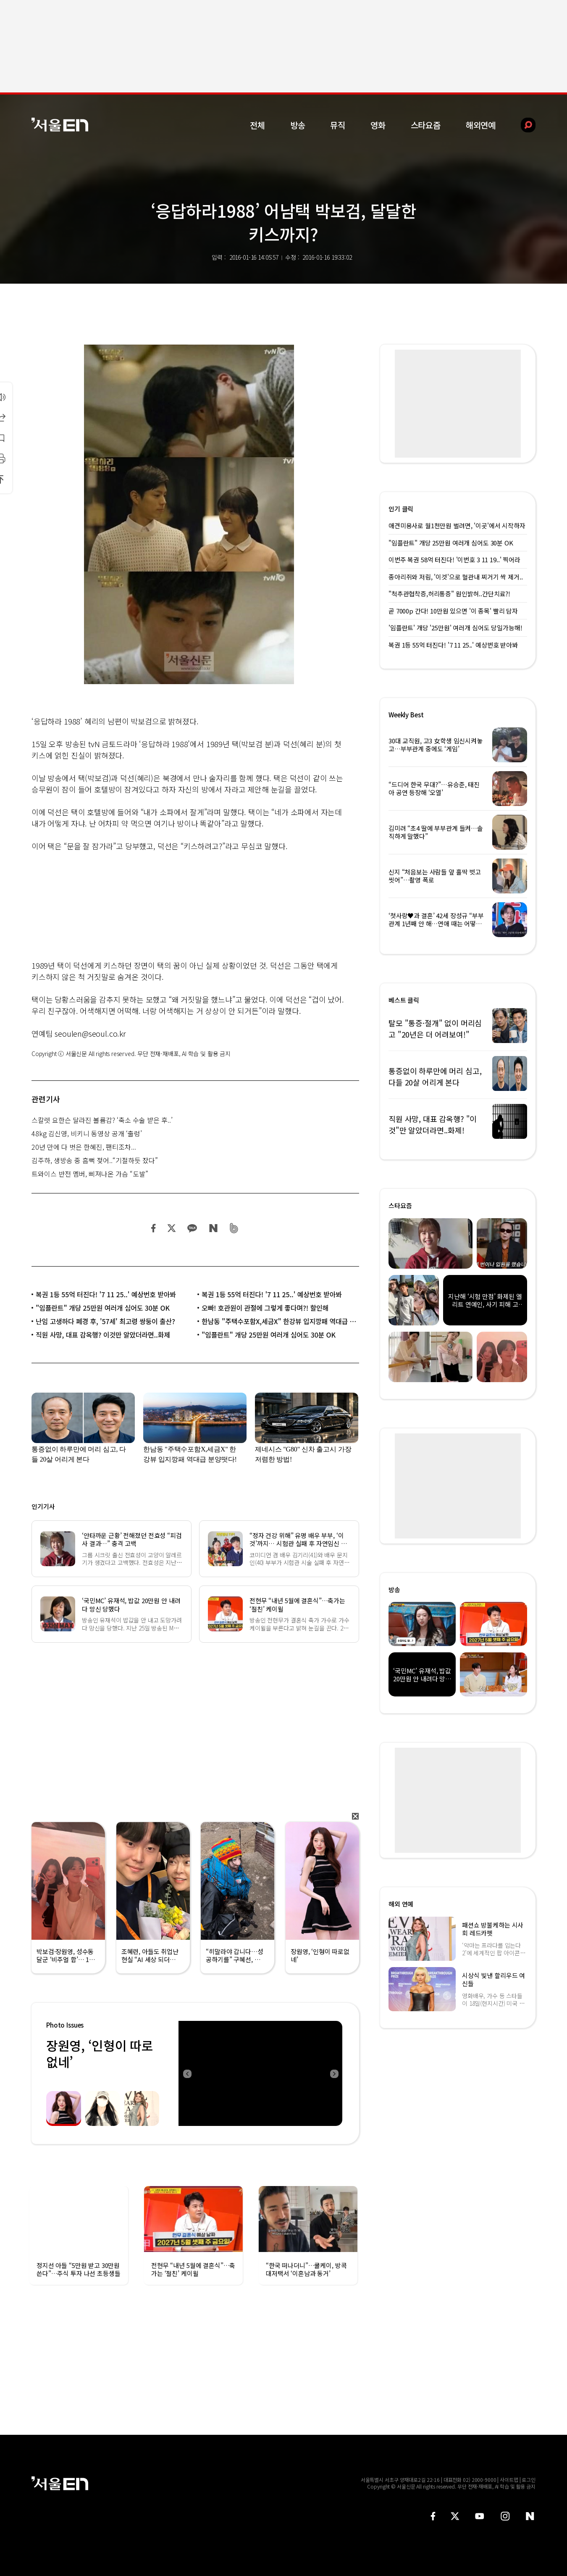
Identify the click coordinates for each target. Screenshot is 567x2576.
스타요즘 (426, 125)
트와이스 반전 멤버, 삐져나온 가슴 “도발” (90, 1174)
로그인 (529, 2479)
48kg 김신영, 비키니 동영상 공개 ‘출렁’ (87, 1133)
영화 (378, 125)
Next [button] (334, 2073)
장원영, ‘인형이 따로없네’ (99, 2053)
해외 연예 (400, 1903)
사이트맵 (509, 2479)
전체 (257, 125)
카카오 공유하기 (191, 1228)
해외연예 (481, 125)
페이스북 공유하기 (153, 1228)
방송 (297, 125)
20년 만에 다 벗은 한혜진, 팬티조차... (84, 1147)
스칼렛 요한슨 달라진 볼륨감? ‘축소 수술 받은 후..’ (102, 1120)
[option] (260, 2073)
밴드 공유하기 (234, 1228)
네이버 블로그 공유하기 (213, 1228)
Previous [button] (187, 2073)
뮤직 (337, 125)
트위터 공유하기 (171, 1228)
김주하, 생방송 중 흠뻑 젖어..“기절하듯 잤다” (95, 1160)
